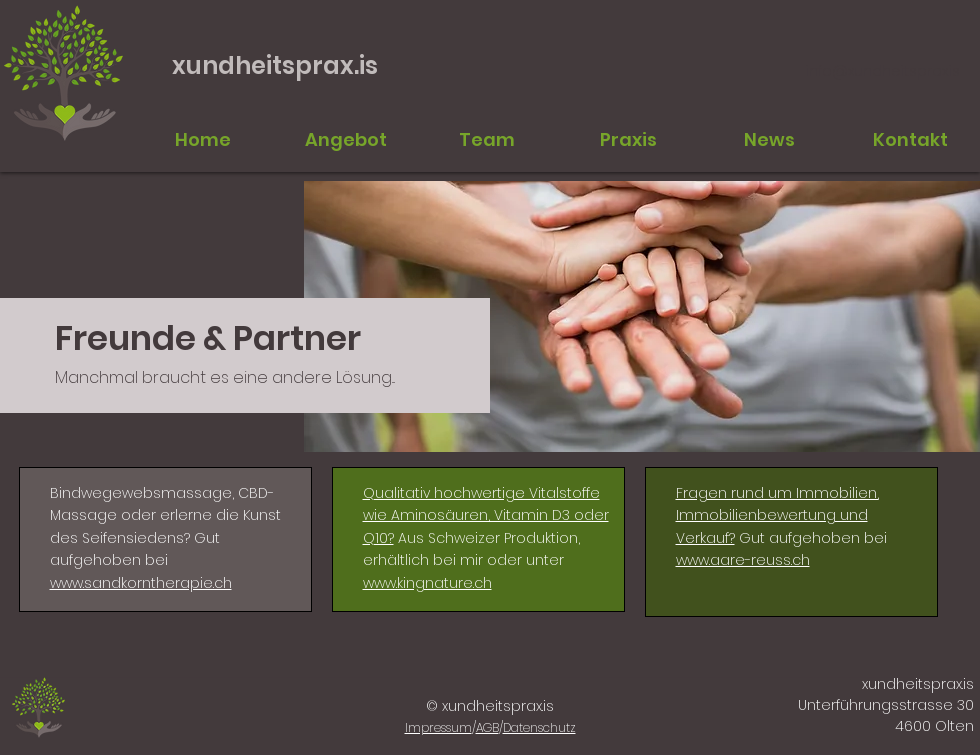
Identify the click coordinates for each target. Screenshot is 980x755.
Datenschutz (539, 727)
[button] (486, 139)
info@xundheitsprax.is (883, 71)
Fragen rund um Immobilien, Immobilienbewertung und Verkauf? (777, 515)
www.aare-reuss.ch (743, 560)
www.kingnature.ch (427, 583)
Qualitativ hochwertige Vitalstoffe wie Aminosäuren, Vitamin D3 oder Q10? (486, 515)
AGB (487, 727)
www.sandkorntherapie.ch (141, 583)
